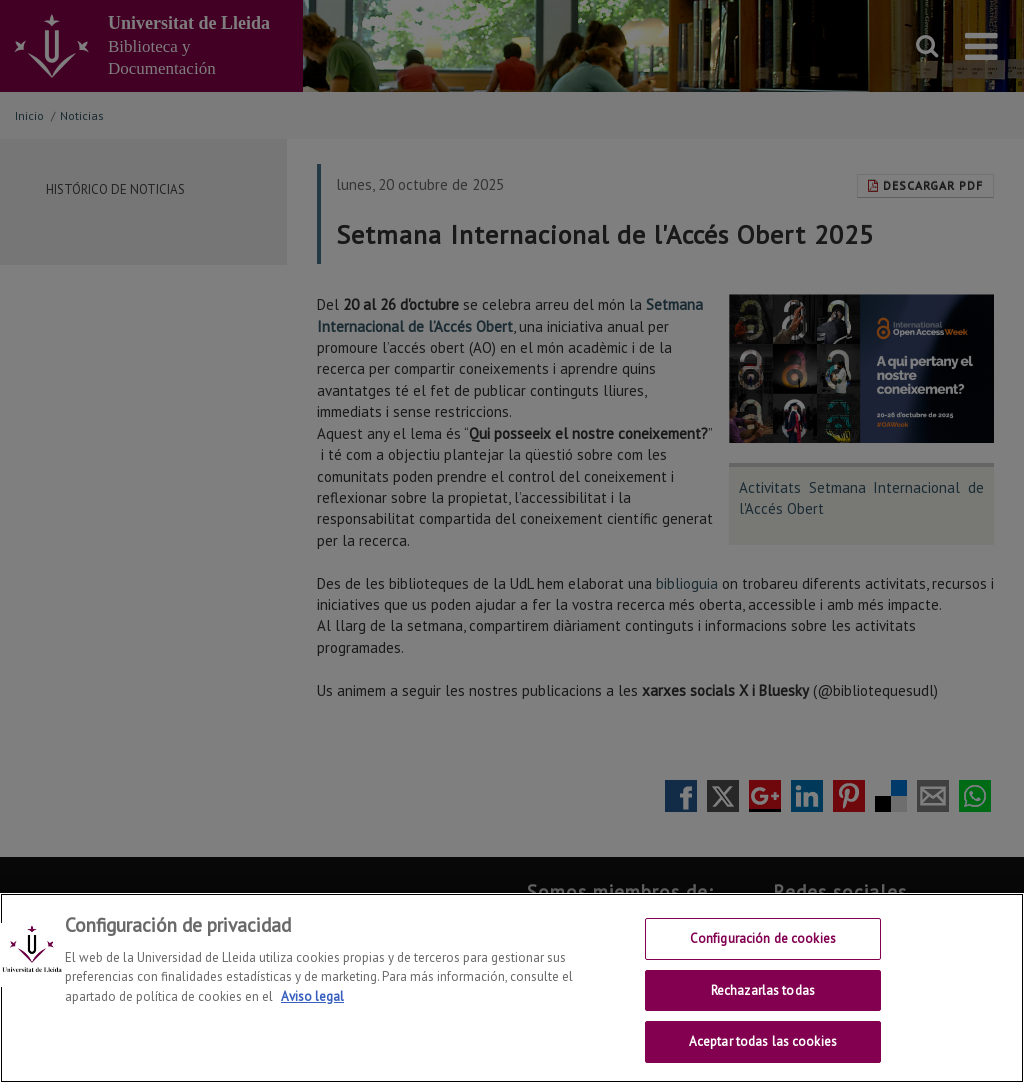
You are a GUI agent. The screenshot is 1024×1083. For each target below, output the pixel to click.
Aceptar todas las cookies (763, 1048)
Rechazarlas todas (763, 996)
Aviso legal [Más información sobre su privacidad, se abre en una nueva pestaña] (312, 1002)
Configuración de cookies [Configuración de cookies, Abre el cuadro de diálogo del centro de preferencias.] (763, 944)
